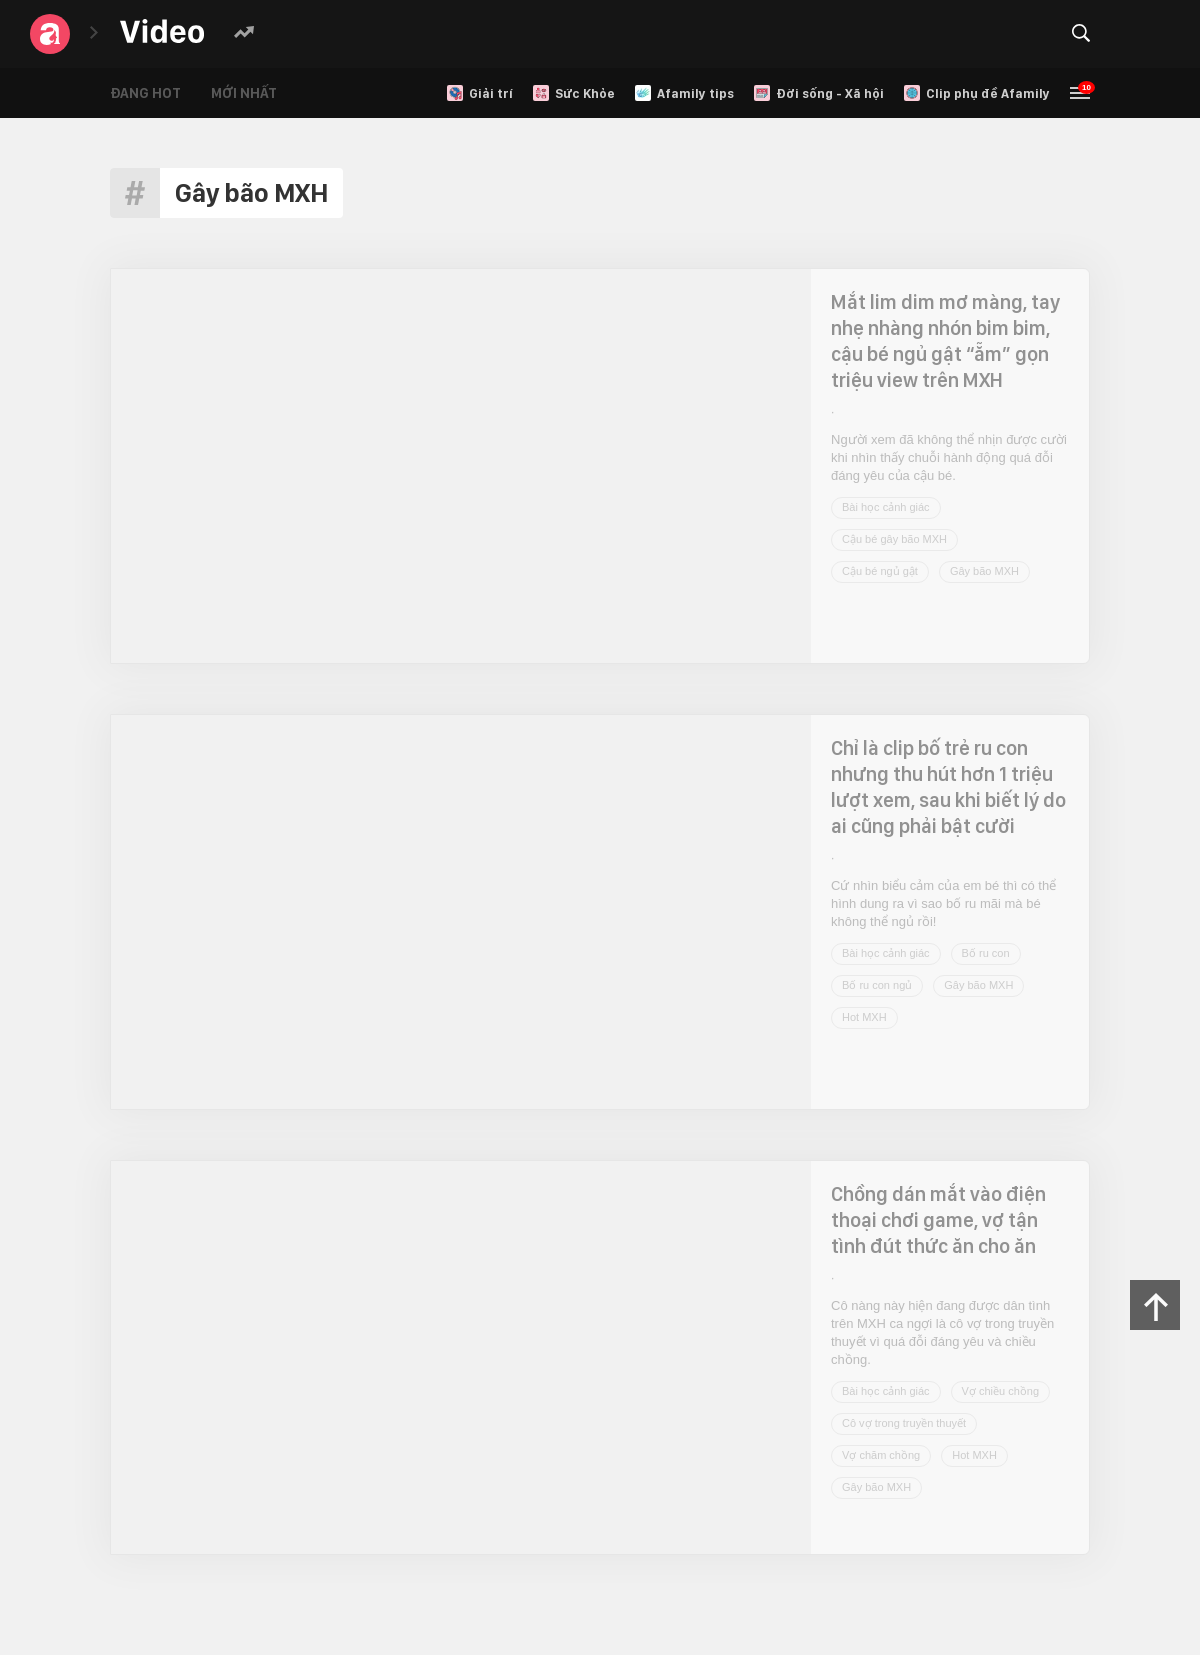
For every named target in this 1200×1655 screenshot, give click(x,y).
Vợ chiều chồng (1000, 1391)
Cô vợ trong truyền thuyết (904, 1423)
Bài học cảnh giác (886, 507)
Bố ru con (986, 953)
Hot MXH (864, 1017)
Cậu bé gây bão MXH (894, 539)
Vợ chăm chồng (881, 1455)
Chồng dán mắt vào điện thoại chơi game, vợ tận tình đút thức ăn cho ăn (938, 1220)
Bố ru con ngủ (877, 985)
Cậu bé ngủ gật (880, 571)
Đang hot (145, 93)
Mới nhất (244, 93)
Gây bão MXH (984, 571)
